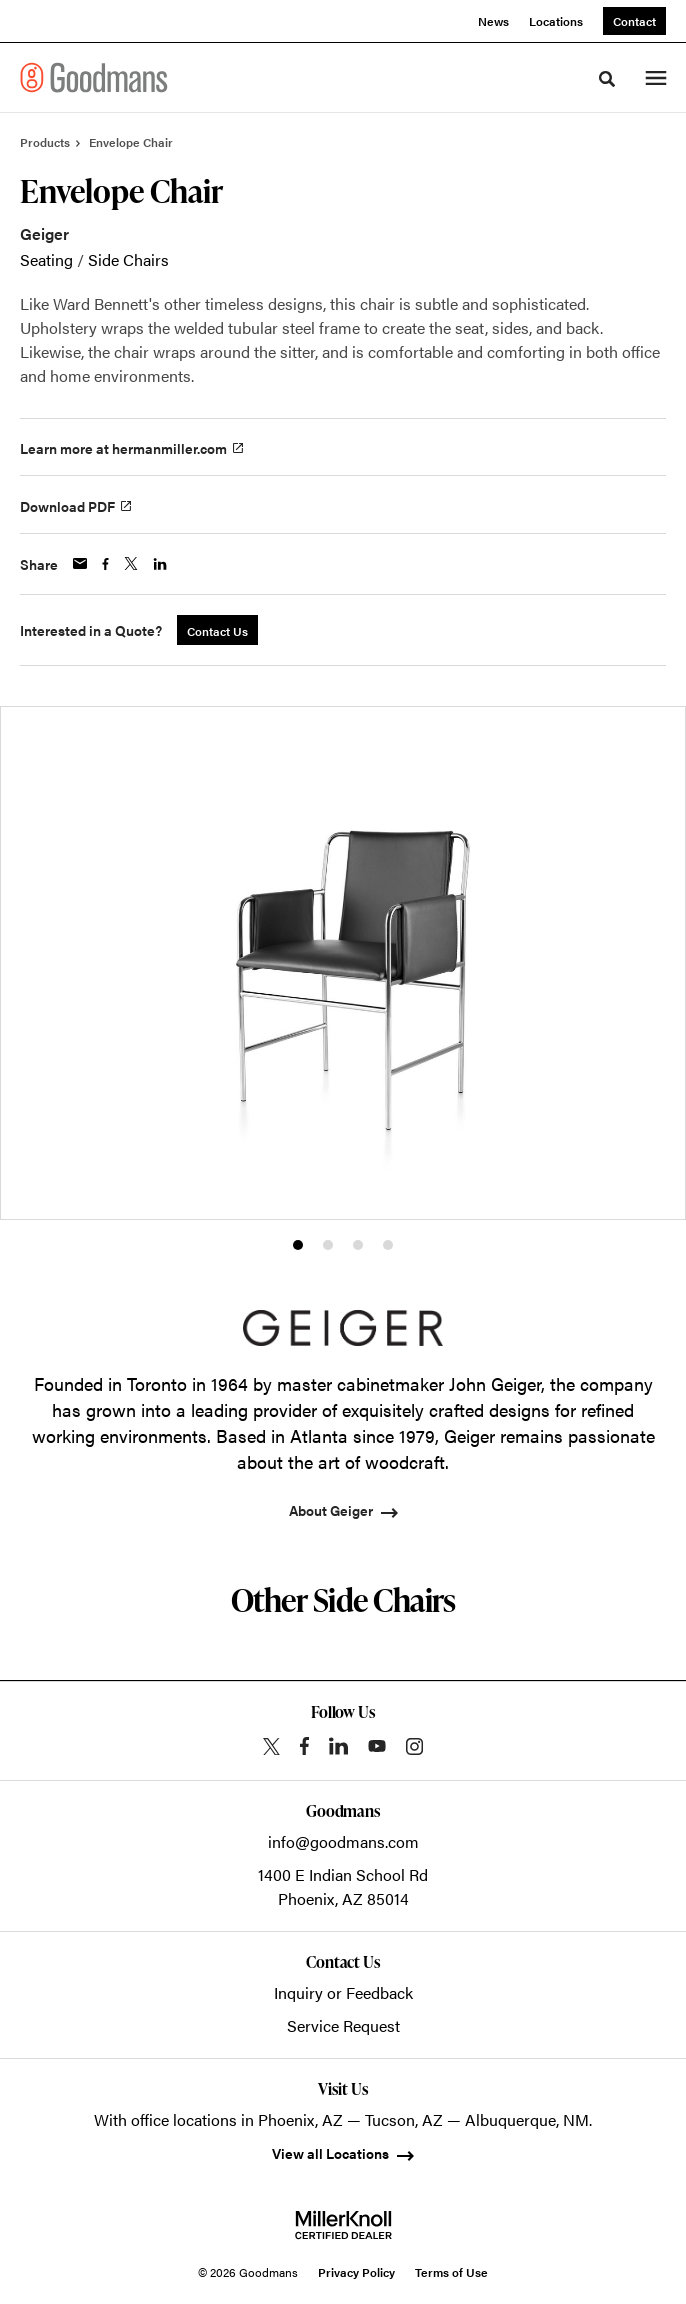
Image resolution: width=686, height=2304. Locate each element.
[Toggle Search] (607, 79)
